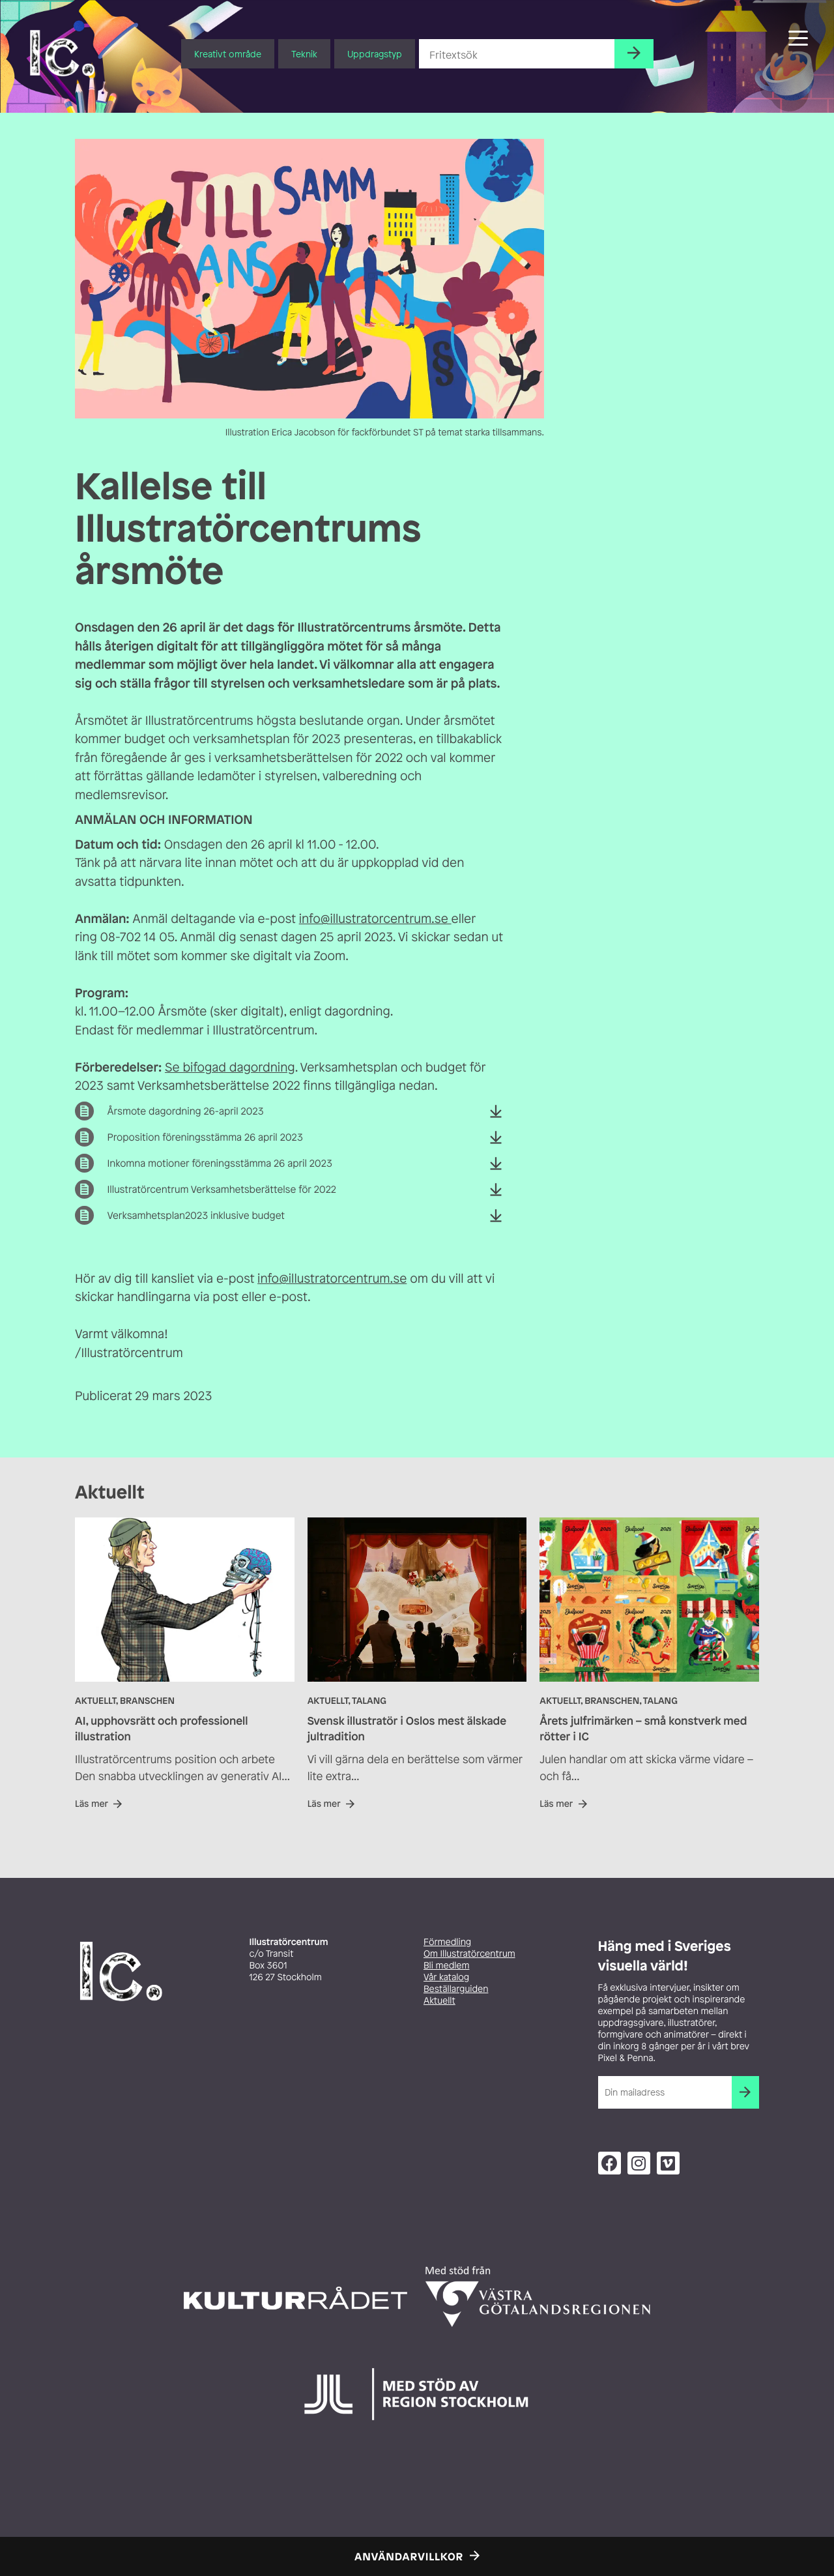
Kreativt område (227, 54)
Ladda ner (495, 1120)
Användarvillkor (408, 2556)
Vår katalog (446, 1977)
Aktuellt (439, 2001)
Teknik (304, 54)
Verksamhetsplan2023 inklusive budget (196, 1216)
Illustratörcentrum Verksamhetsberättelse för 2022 (221, 1189)
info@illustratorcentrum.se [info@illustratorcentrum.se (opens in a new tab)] (375, 918)
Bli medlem (446, 1965)
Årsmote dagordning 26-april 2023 (185, 1111)
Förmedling (447, 1942)
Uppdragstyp (374, 54)
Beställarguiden (456, 1989)
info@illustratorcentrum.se (332, 1278)
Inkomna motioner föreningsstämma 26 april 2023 (219, 1163)
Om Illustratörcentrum (469, 1954)
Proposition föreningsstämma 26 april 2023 (204, 1137)
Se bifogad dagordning (230, 1067)
